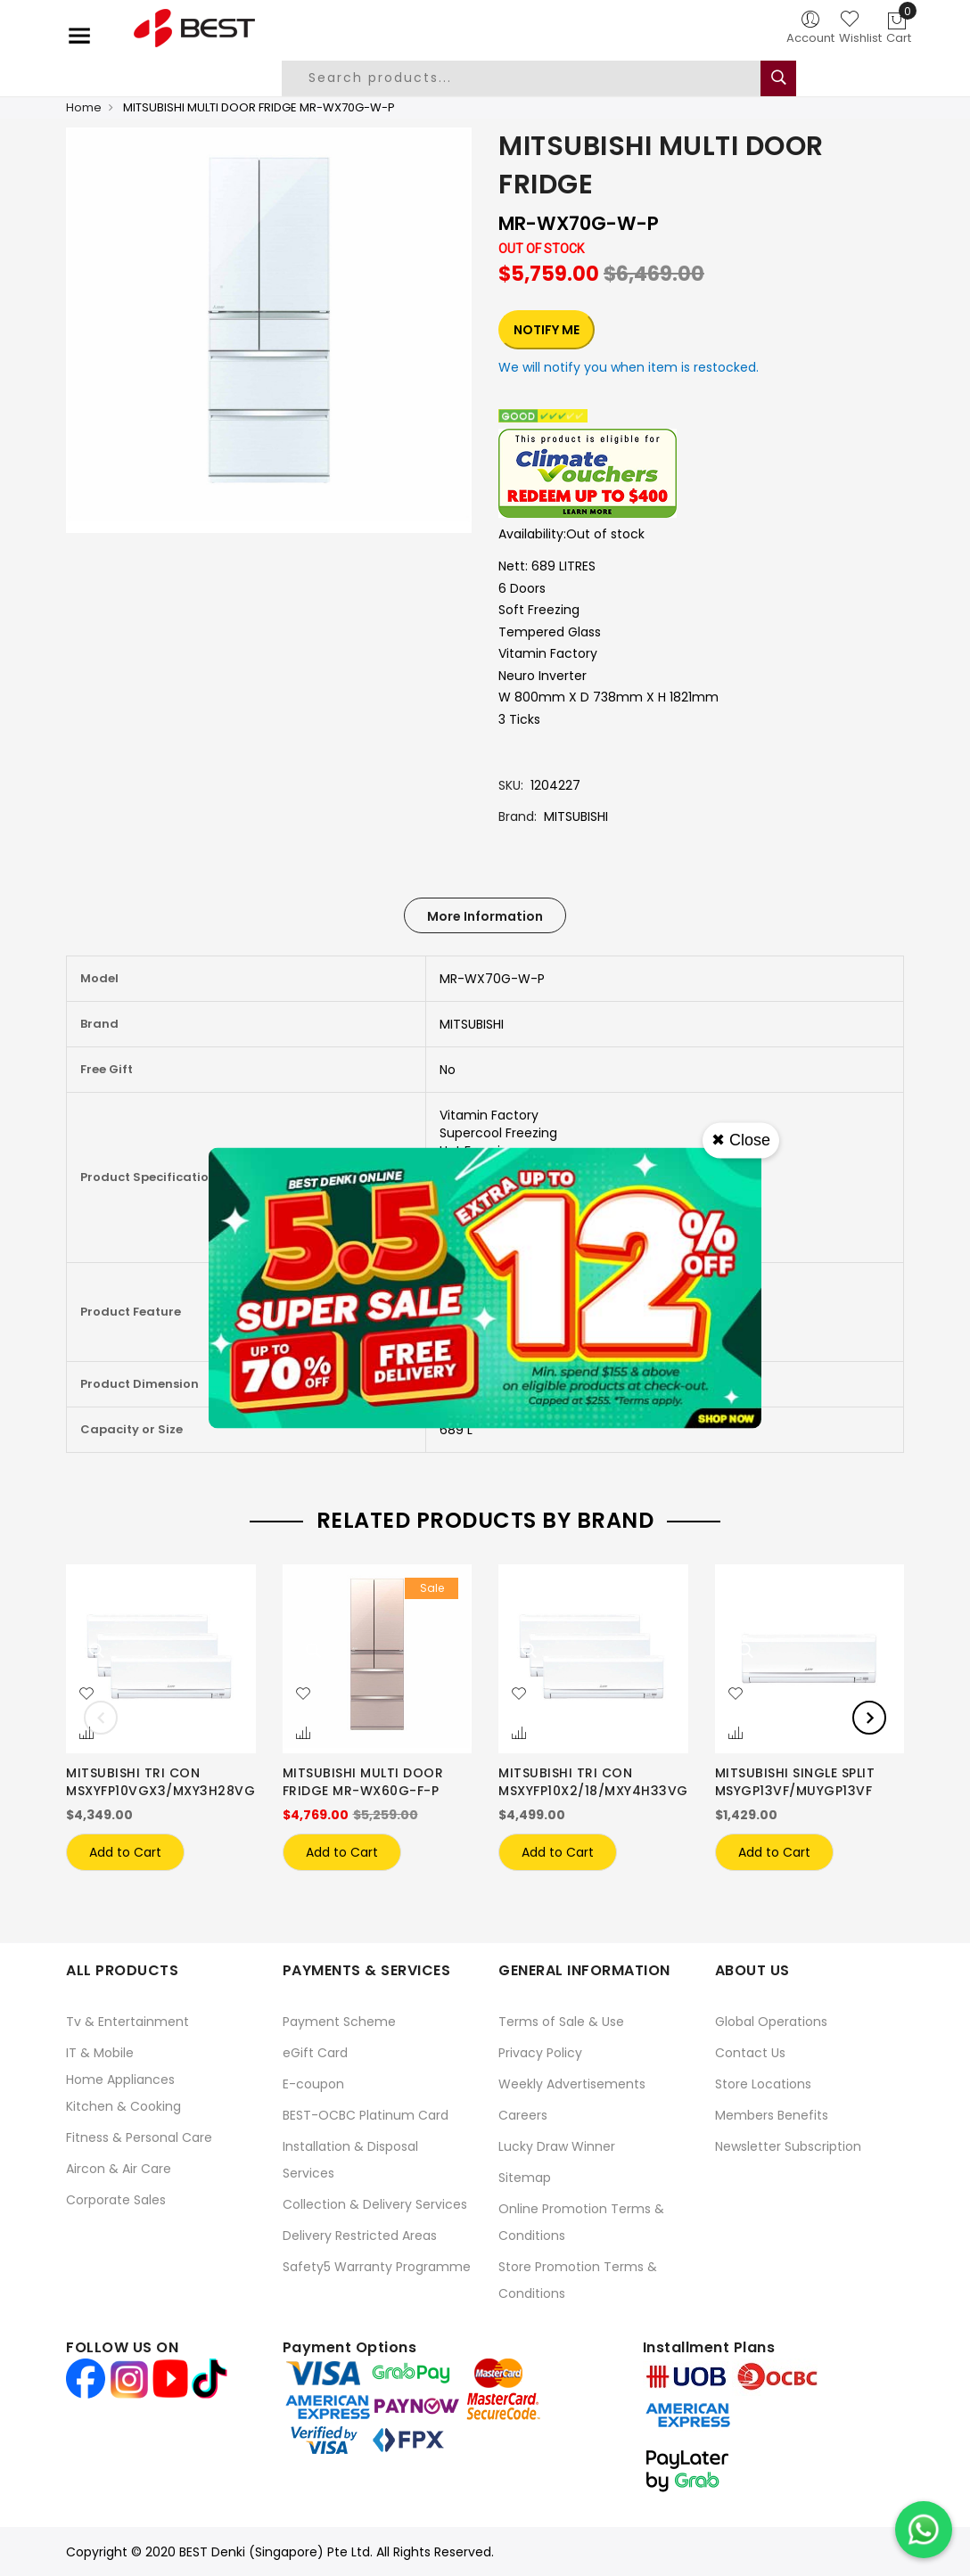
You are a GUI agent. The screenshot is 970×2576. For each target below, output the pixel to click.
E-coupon (313, 2084)
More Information (485, 916)
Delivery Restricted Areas (360, 2235)
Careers (522, 2115)
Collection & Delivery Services (375, 2204)
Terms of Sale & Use (561, 2021)
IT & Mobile (100, 2053)
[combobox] (535, 78)
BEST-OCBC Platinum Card (365, 2115)
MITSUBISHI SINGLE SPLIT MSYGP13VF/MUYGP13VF (795, 1782)
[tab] (485, 915)
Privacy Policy (540, 2053)
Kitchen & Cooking (123, 2106)
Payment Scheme (339, 2021)
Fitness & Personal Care (139, 2137)
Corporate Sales (116, 2200)
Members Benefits (771, 2115)
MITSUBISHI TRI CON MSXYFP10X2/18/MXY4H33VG (593, 1782)
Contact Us (750, 2053)
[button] (86, 1694)
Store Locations (763, 2084)
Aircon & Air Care (118, 2169)
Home (84, 107)
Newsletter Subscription (788, 2146)
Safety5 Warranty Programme (377, 2267)
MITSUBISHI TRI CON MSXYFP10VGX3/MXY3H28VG (160, 1782)
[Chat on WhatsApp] (923, 2529)
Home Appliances (120, 2079)
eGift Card (315, 2053)
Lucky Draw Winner (556, 2146)
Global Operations (771, 2021)
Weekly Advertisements (571, 2084)
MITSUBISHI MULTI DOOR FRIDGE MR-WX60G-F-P (363, 1782)
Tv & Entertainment (127, 2021)
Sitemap (524, 2177)
